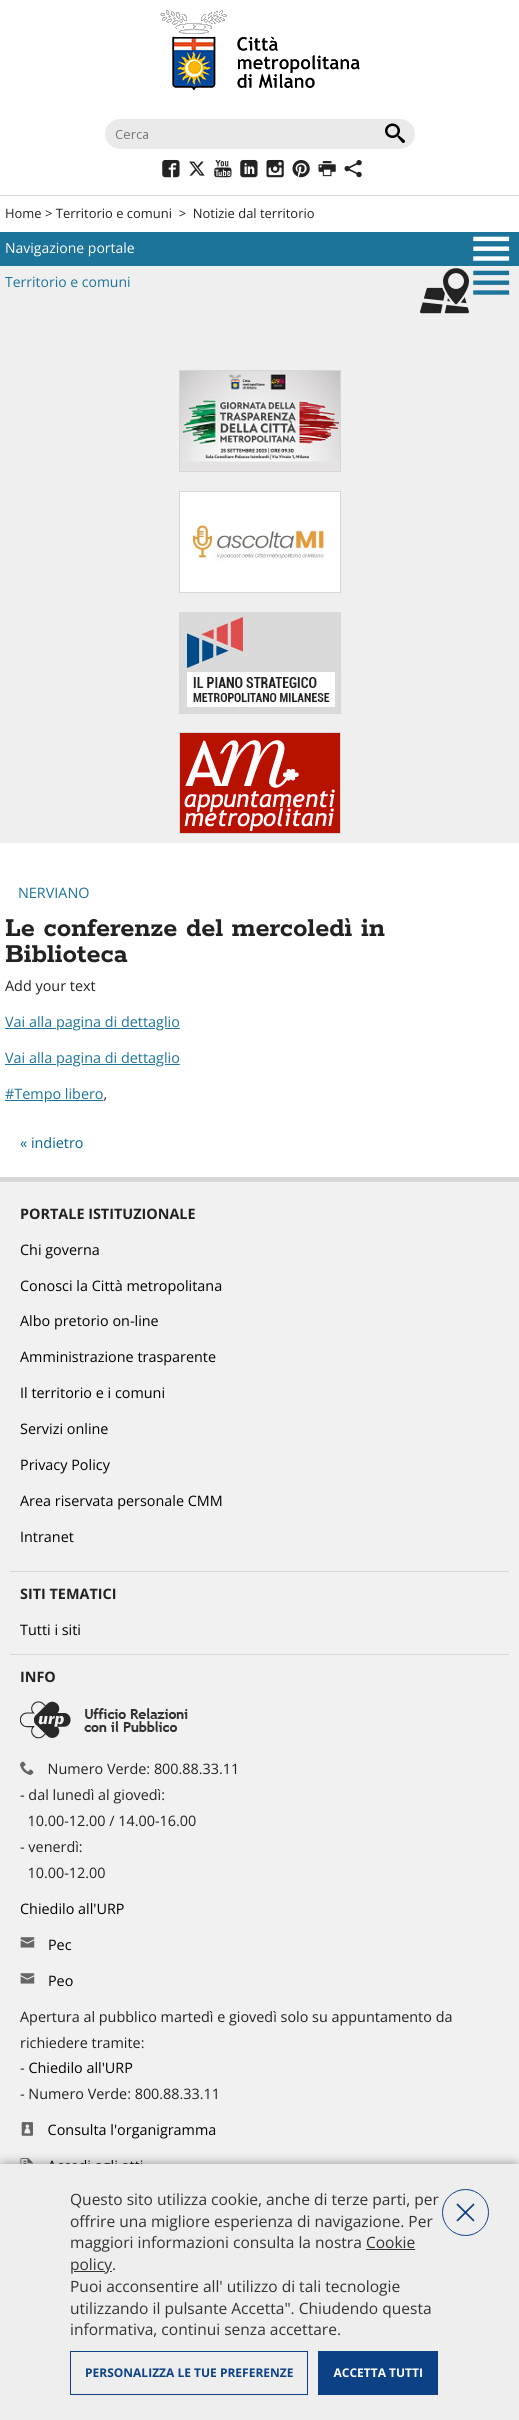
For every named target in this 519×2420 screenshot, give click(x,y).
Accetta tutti (377, 2372)
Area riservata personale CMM (121, 1501)
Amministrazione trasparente (118, 1357)
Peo (60, 1981)
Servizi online (64, 1429)
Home (23, 213)
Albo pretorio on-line (89, 1321)
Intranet (47, 1537)
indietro (57, 1143)
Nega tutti (465, 2212)
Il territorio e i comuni (92, 1393)
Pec (60, 1945)
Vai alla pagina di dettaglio (92, 1022)
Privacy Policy (65, 1465)
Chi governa (60, 1250)
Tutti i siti (50, 1630)
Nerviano (53, 893)
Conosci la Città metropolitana (121, 1286)
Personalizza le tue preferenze (189, 2372)
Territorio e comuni (114, 213)
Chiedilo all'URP (74, 1909)
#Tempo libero (54, 1094)
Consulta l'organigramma (132, 2130)
